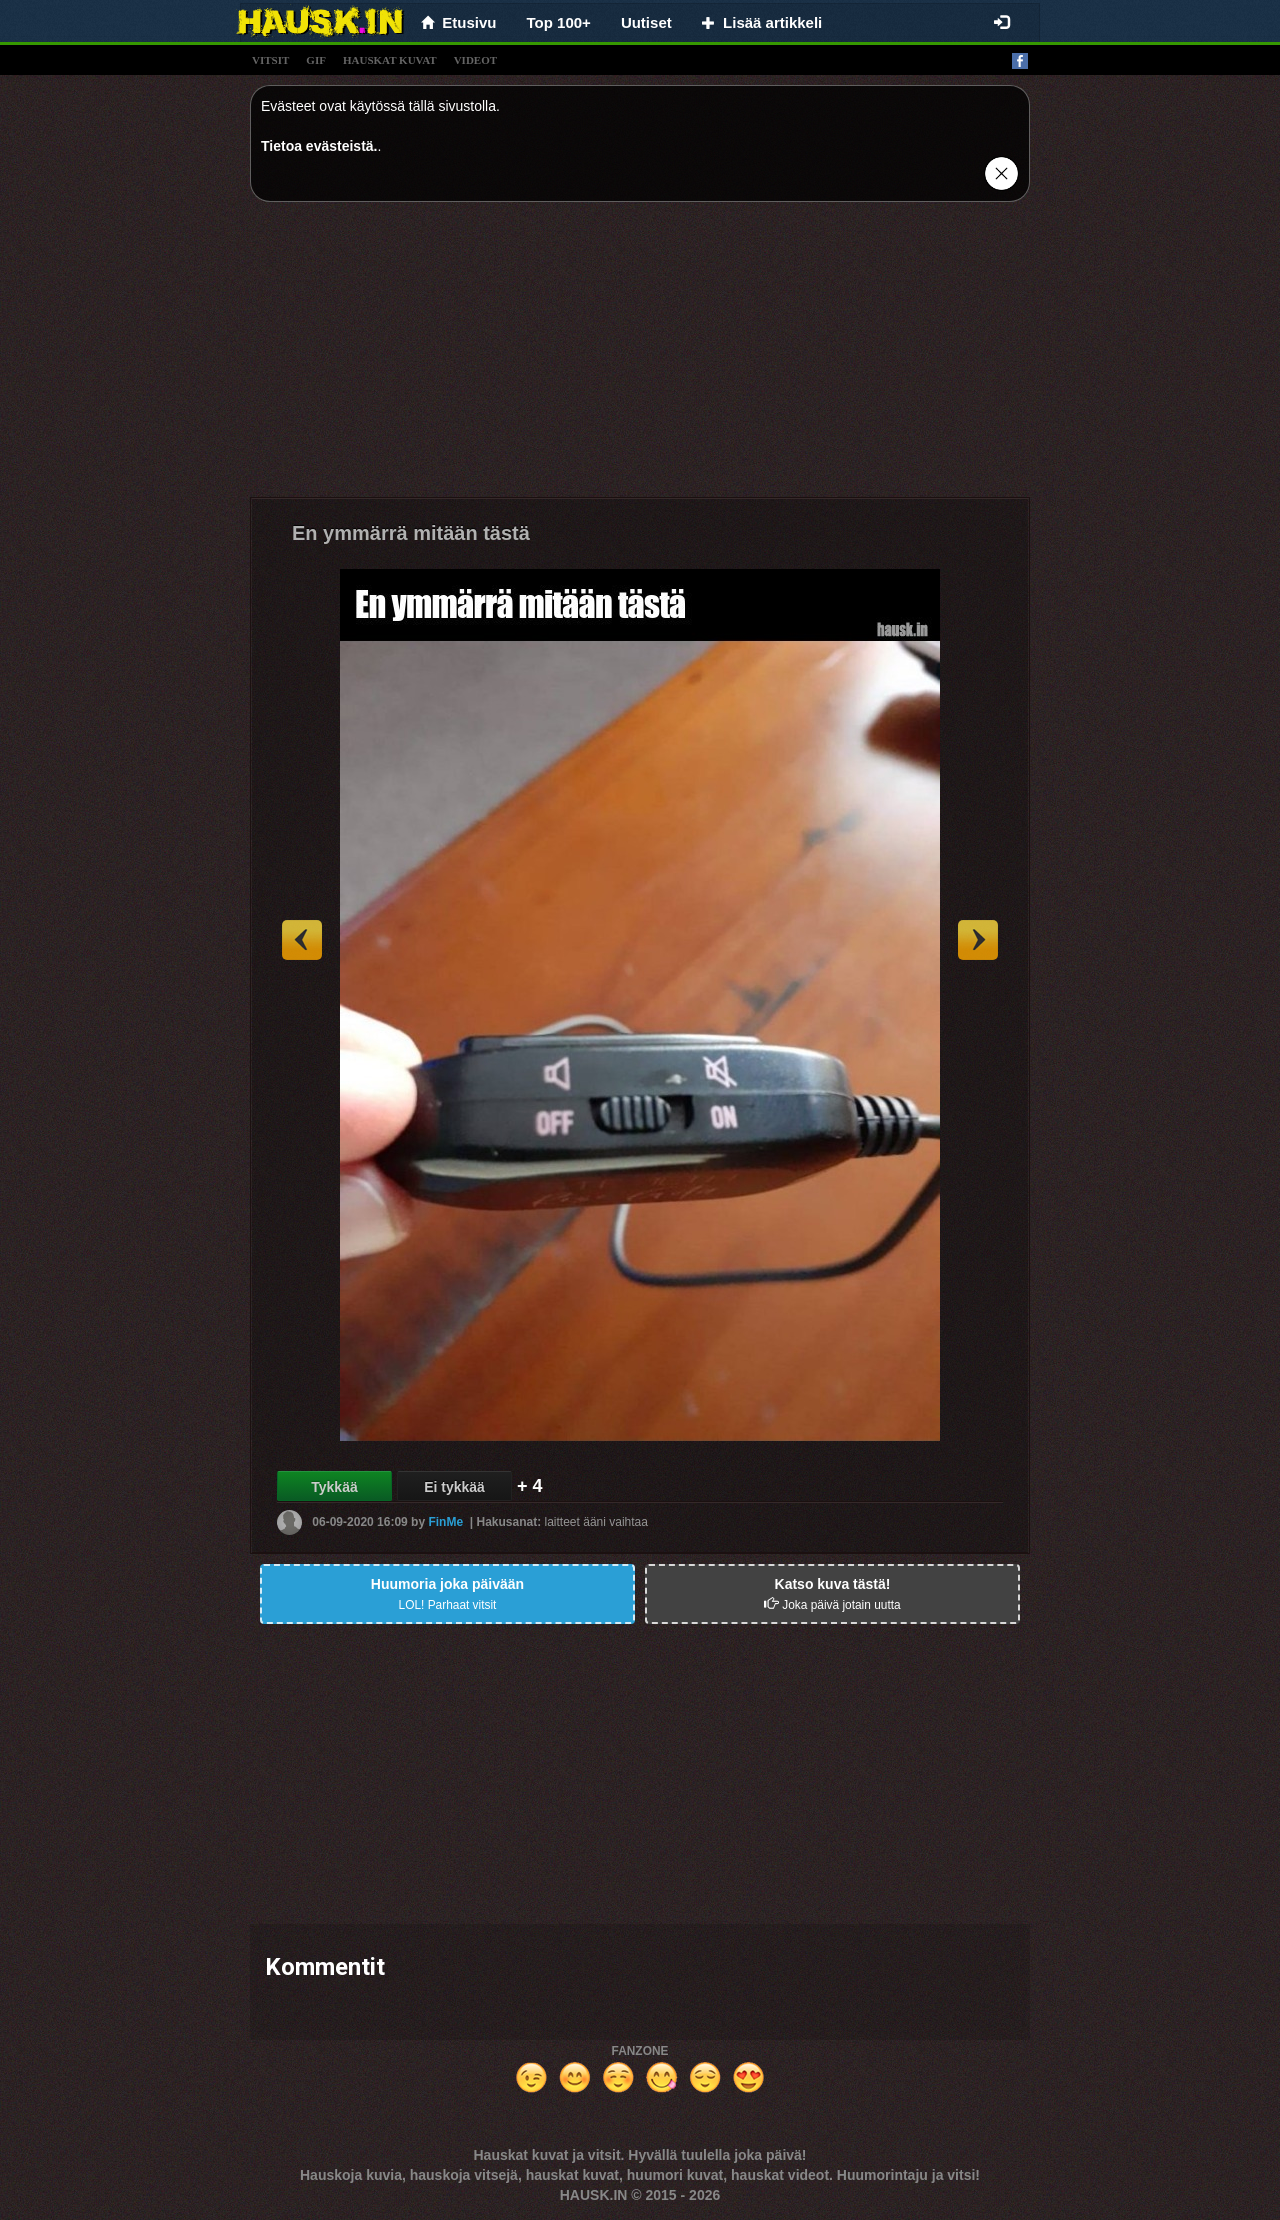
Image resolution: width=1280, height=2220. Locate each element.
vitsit (270, 60)
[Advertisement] (640, 357)
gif (316, 60)
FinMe (445, 1522)
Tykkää (334, 1487)
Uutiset (646, 22)
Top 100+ (559, 22)
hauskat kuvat (390, 60)
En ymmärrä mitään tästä (411, 533)
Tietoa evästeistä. (319, 146)
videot (475, 60)
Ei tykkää (454, 1487)
